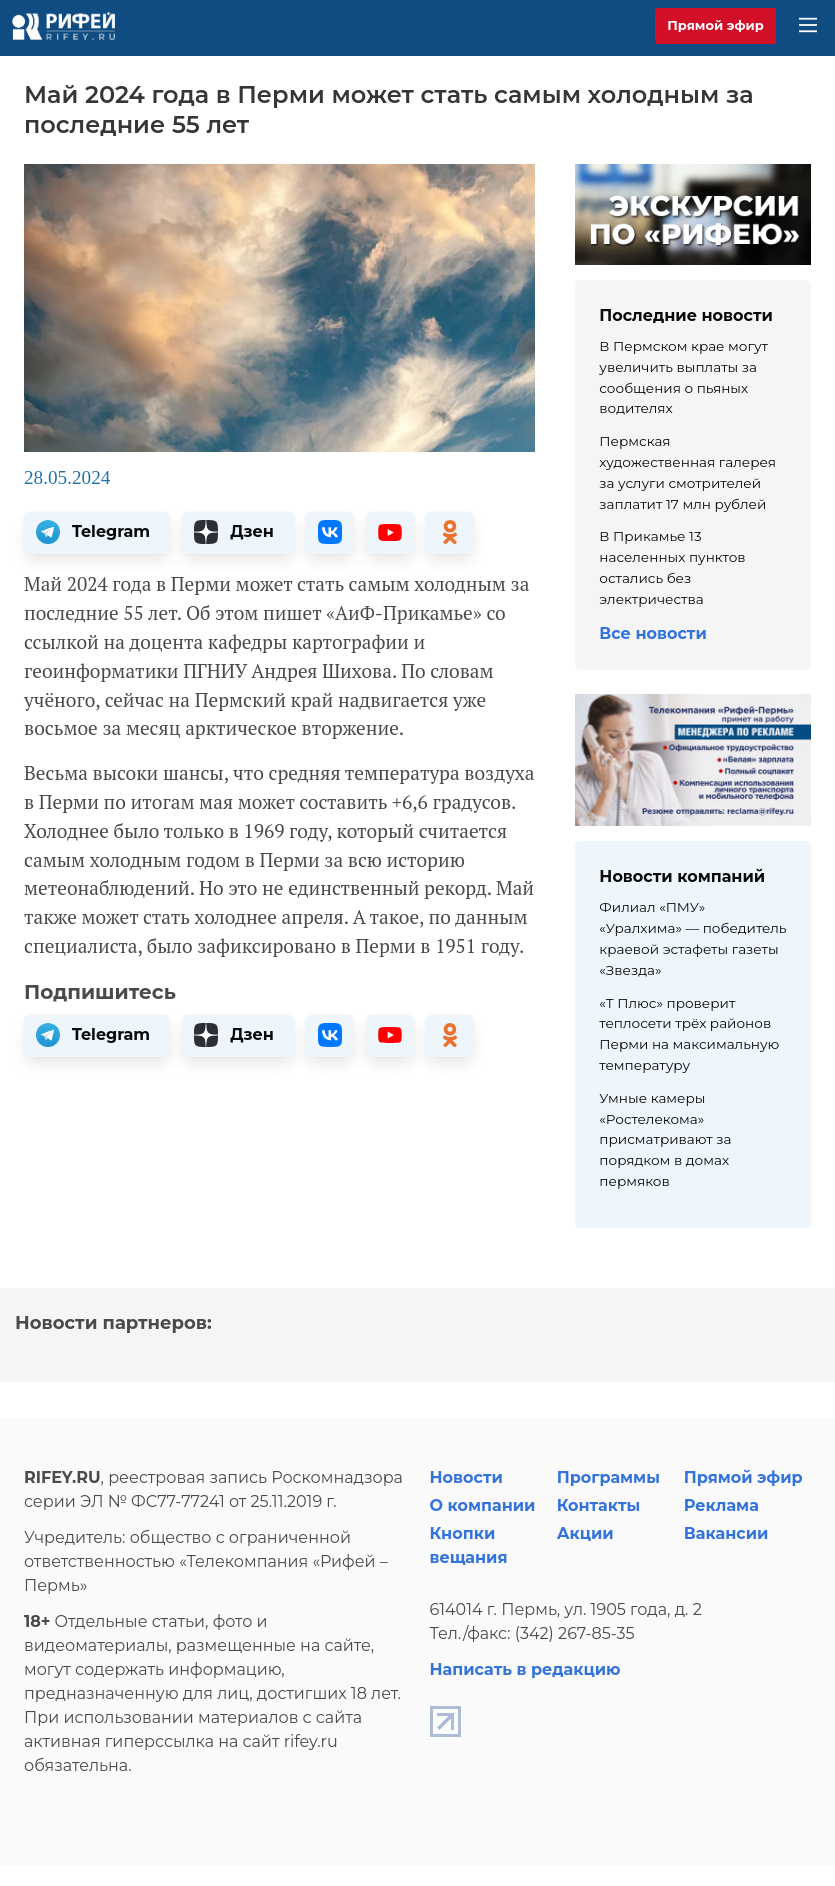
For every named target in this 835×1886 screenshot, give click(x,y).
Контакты (599, 1505)
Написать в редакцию (525, 1669)
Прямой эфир (715, 25)
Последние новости (686, 315)
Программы (608, 1477)
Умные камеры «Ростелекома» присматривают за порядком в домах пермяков (665, 1139)
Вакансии (726, 1533)
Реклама (721, 1505)
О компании (483, 1505)
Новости (466, 1477)
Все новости (652, 633)
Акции (585, 1533)
